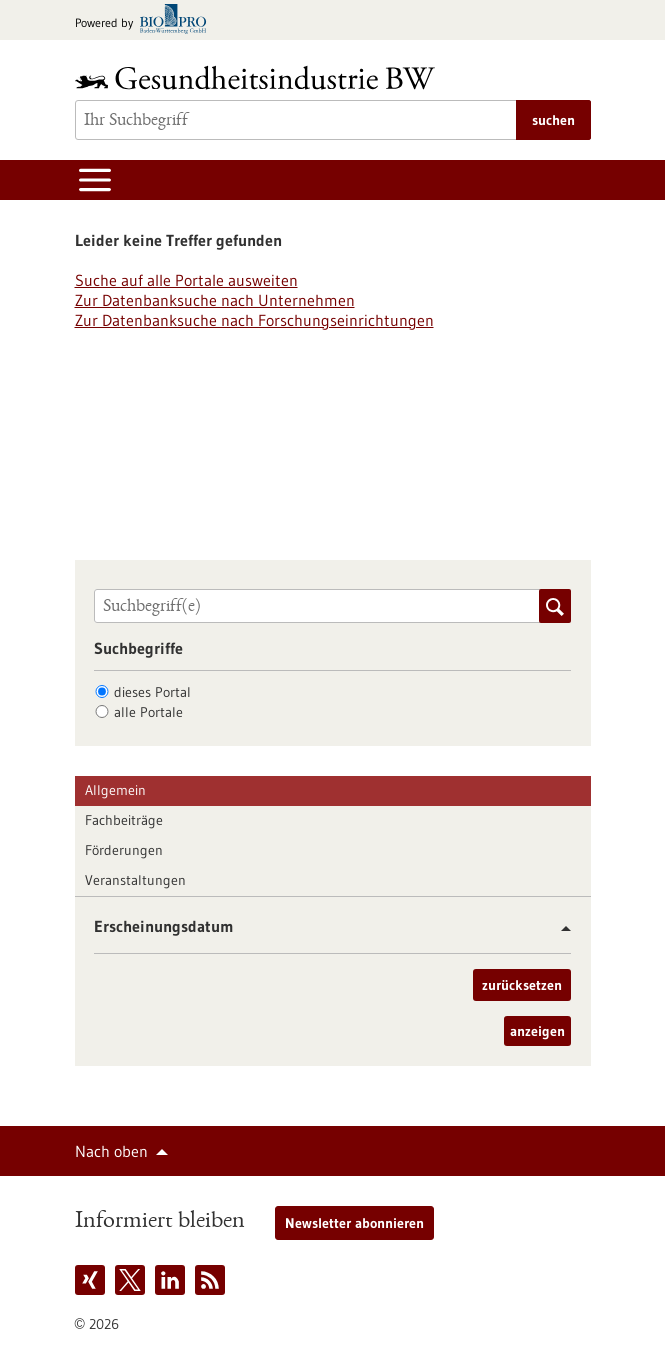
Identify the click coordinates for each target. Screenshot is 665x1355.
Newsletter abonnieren (354, 1223)
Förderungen (124, 850)
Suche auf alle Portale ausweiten (186, 280)
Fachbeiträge (124, 820)
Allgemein (115, 790)
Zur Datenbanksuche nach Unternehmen (215, 300)
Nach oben (111, 1151)
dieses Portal (152, 692)
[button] (558, 928)
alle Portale (148, 712)
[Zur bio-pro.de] (146, 20)
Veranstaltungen (135, 880)
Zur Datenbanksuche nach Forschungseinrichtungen (254, 320)
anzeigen (537, 1031)
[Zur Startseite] (260, 77)
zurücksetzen (522, 985)
